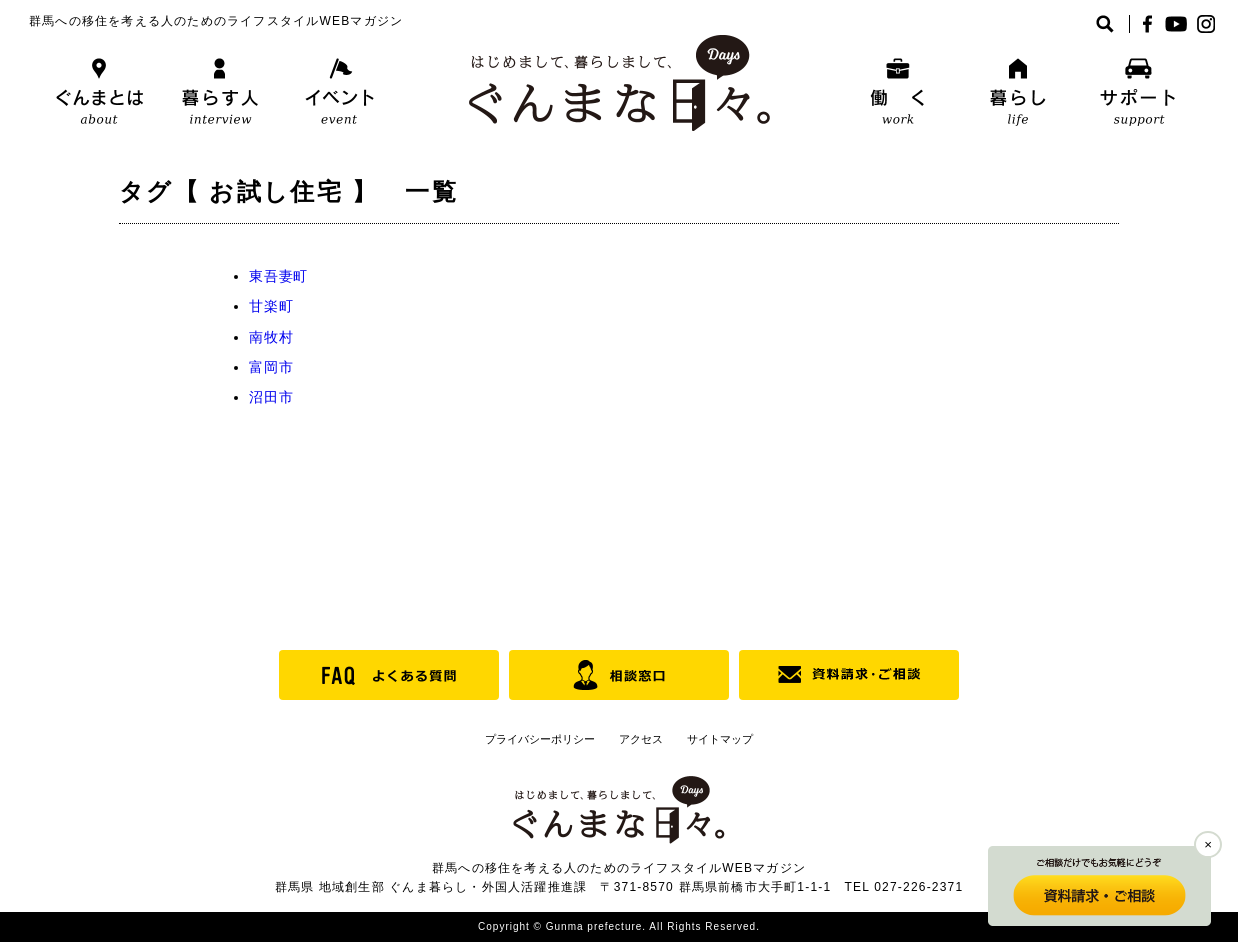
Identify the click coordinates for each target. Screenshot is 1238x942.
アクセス (641, 739)
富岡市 (271, 367)
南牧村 (271, 337)
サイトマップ (720, 739)
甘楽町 (271, 306)
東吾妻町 (278, 276)
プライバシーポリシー (540, 739)
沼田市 (271, 397)
